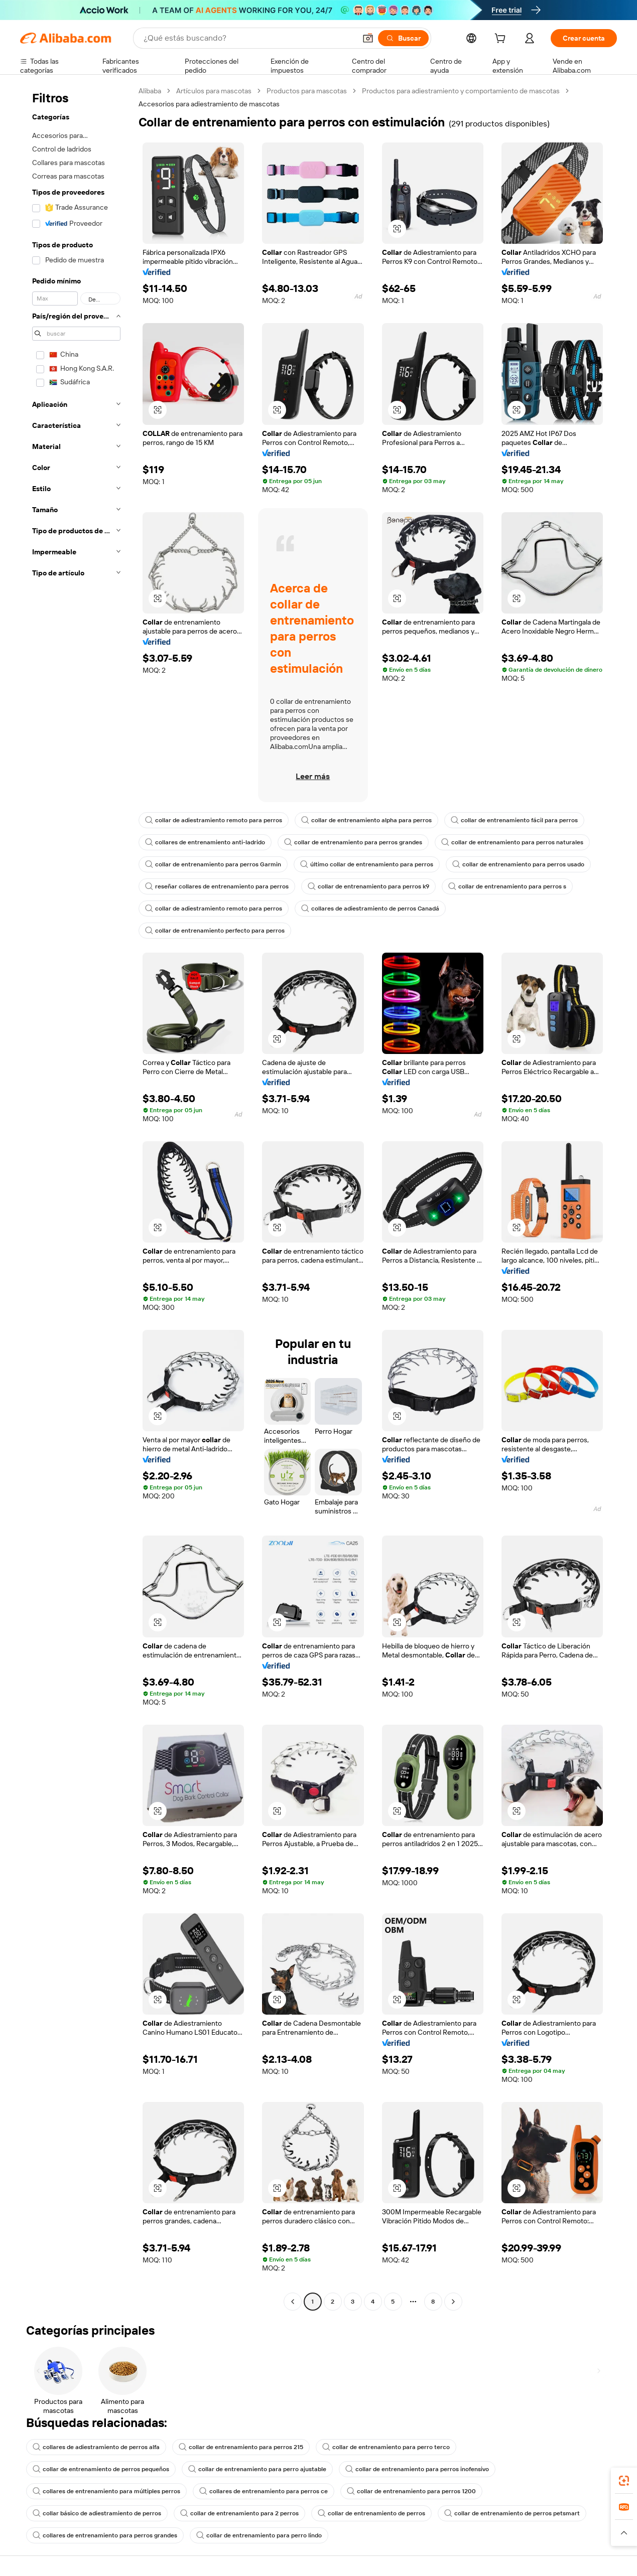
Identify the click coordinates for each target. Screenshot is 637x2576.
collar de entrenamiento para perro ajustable (257, 2469)
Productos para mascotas (307, 91)
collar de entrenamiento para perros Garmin (213, 864)
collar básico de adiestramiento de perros (97, 2513)
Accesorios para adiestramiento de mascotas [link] (209, 104)
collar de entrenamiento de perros (371, 2513)
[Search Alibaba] (249, 38)
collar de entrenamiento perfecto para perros (215, 931)
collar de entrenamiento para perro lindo (259, 2535)
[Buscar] (403, 38)
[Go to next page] (453, 2302)
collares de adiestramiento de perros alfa (96, 2447)
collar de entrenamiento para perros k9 (368, 886)
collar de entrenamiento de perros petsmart (512, 2513)
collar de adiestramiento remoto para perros (213, 820)
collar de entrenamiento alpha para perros (366, 820)
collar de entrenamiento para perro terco (386, 2447)
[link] (624, 2481)
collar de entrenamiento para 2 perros (239, 2513)
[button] (368, 38)
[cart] (501, 40)
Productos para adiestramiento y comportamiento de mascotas (461, 91)
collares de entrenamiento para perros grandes (105, 2535)
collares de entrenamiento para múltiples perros (106, 2491)
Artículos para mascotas (213, 91)
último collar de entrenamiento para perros (366, 864)
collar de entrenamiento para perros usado (518, 864)
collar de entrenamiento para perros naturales (512, 842)
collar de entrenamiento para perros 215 (241, 2447)
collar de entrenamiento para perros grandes (353, 842)
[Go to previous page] (293, 2302)
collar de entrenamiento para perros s (507, 886)
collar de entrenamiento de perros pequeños (101, 2469)
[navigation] (76, 1197)
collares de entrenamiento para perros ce (263, 2491)
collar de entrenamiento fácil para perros (514, 820)
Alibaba (150, 91)
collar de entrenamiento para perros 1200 (411, 2491)
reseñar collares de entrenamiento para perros (217, 886)
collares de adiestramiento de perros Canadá (370, 908)
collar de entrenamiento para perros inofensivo (417, 2469)
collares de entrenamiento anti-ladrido (205, 842)
